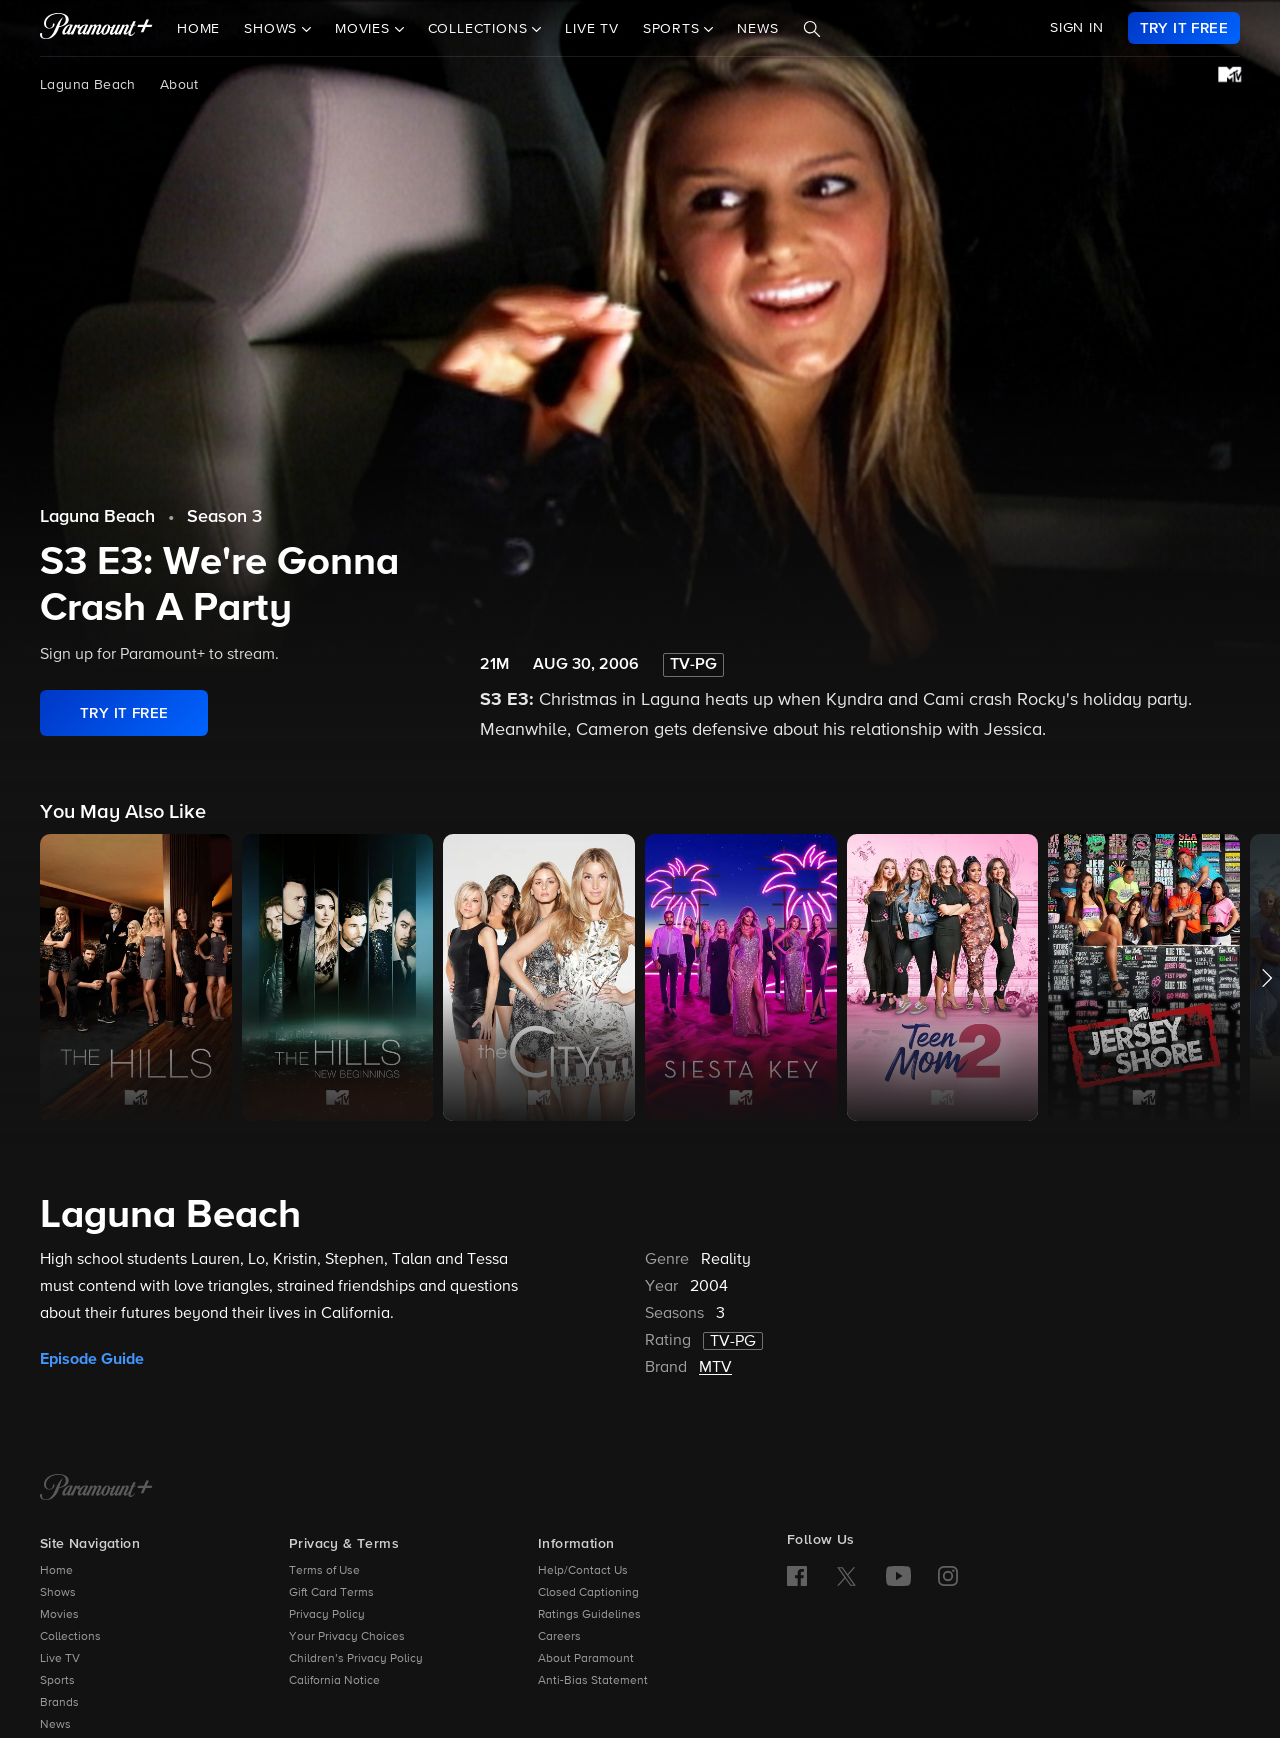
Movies (59, 1615)
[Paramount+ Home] (96, 1489)
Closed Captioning (588, 1593)
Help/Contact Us (583, 1571)
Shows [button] (273, 29)
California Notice (334, 1681)
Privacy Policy (327, 1615)
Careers (559, 1637)
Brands (59, 1703)
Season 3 (224, 517)
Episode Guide (92, 1359)
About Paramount (586, 1659)
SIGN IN (1077, 28)
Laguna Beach (88, 85)
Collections (70, 1637)
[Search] (812, 29)
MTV (715, 1368)
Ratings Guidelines (589, 1615)
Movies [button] (365, 29)
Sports (57, 1681)
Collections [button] (480, 29)
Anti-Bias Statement (593, 1681)
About (179, 85)
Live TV (592, 29)
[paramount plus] (96, 28)
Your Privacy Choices (347, 1637)
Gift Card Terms (331, 1593)
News (757, 29)
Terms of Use (324, 1571)
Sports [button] (674, 29)
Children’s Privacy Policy (356, 1659)
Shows (58, 1593)
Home (198, 29)
